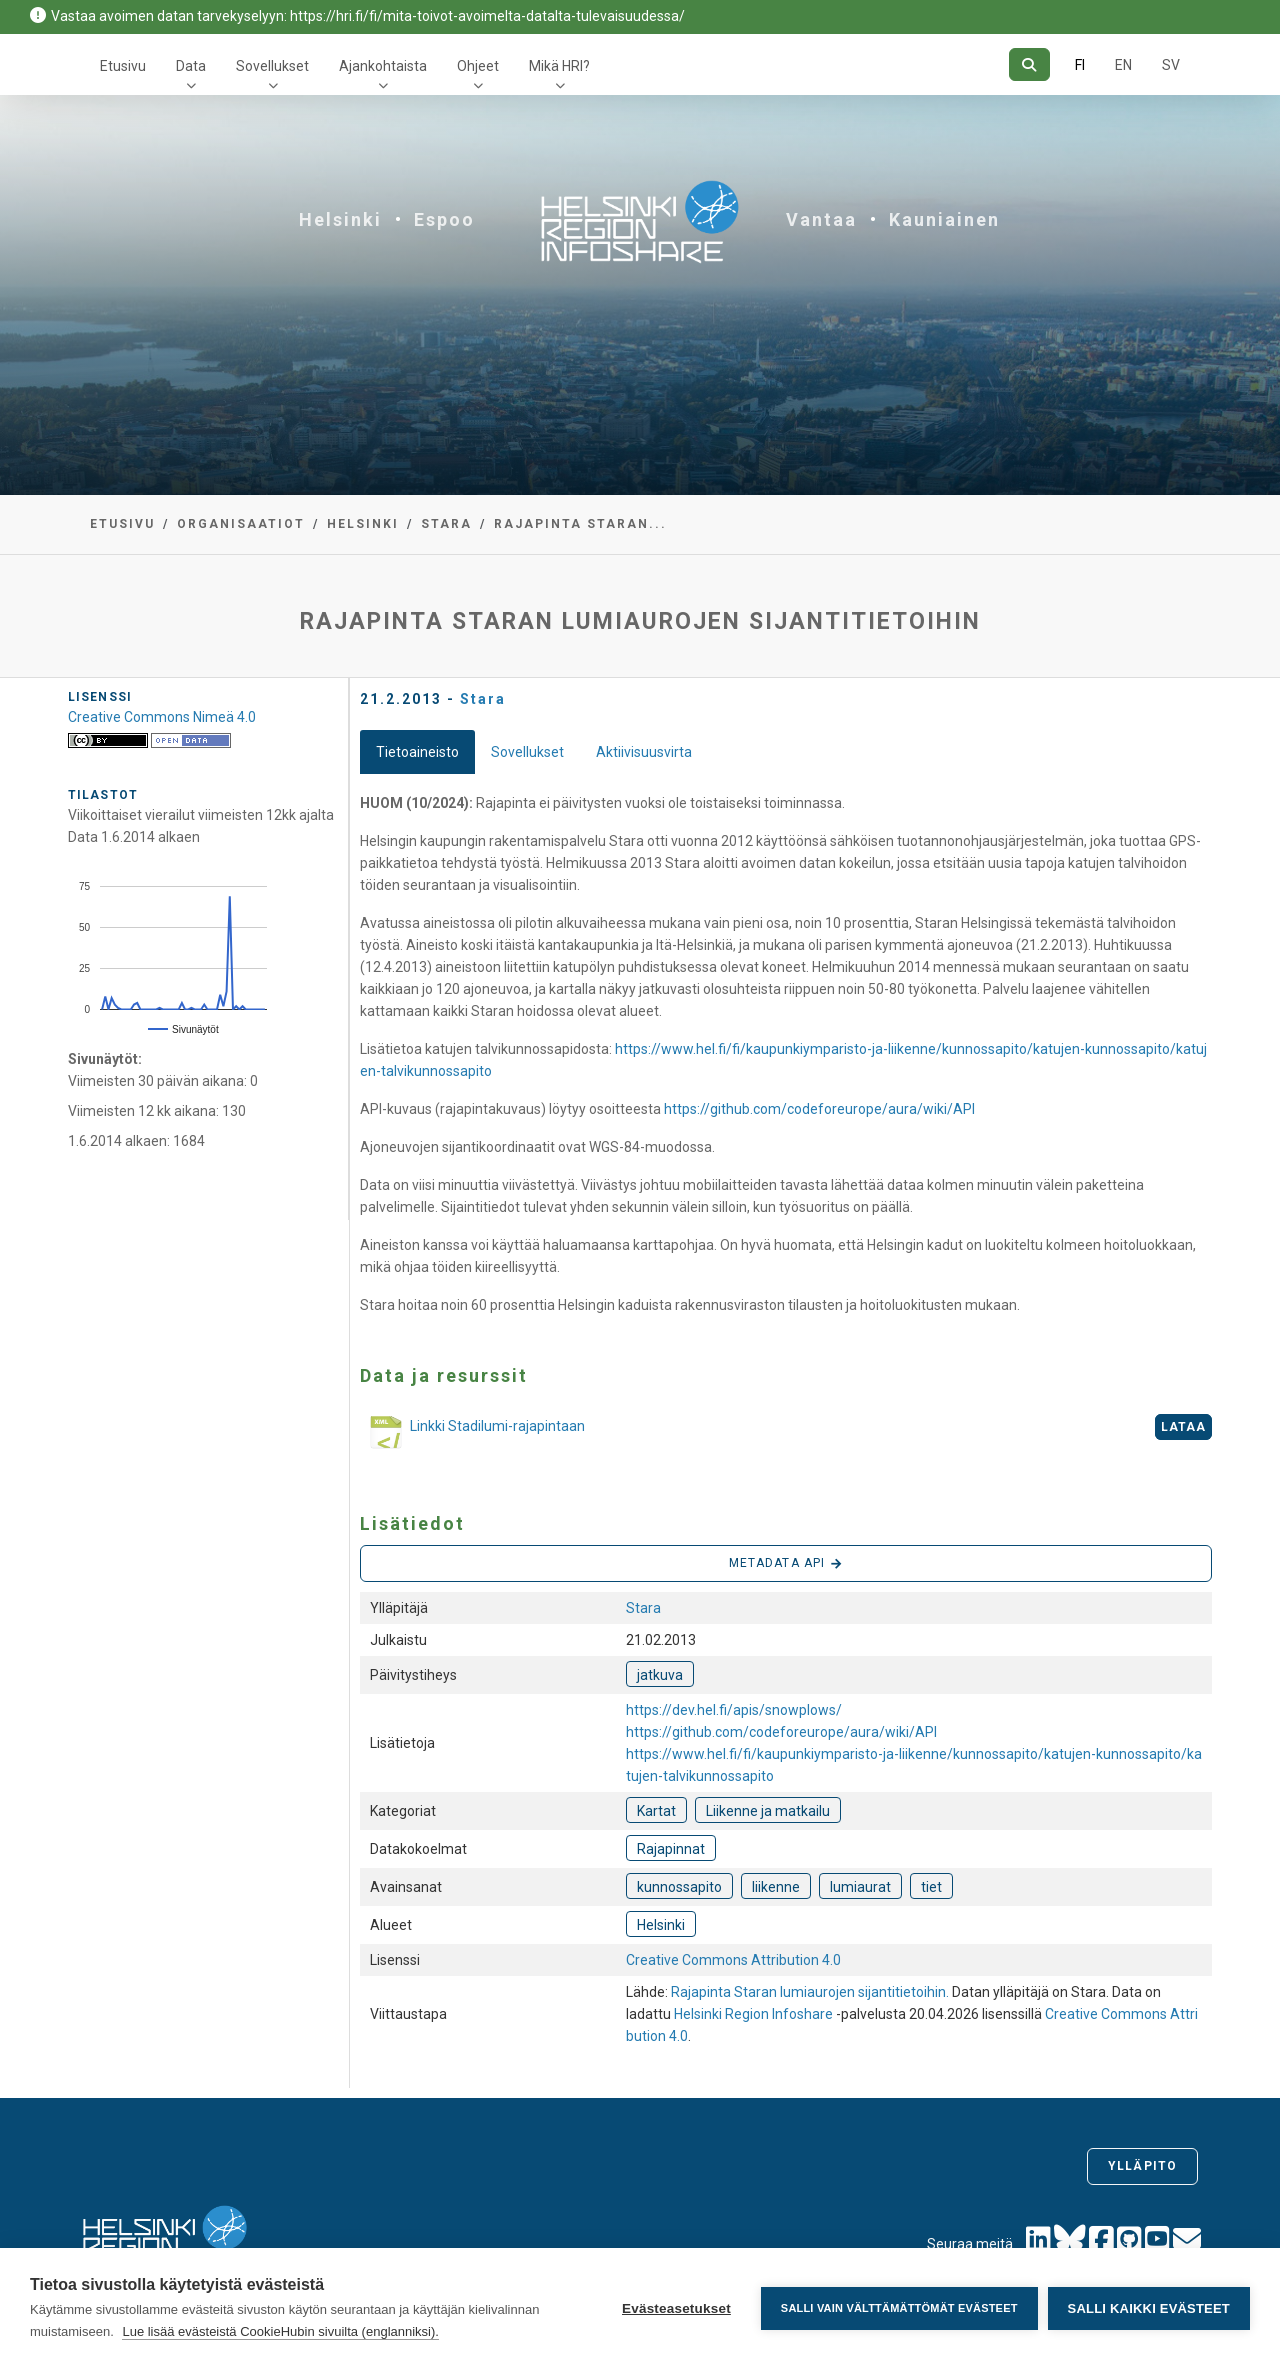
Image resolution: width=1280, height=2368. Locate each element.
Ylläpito (1142, 2166)
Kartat (656, 1811)
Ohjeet (478, 66)
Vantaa (821, 219)
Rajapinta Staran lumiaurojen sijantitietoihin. (811, 1992)
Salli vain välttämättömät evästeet (899, 2308)
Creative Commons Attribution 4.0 (733, 1960)
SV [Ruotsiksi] (1171, 65)
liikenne (776, 1887)
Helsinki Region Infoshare (753, 2014)
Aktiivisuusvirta (644, 752)
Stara (446, 524)
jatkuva (660, 1675)
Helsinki (340, 219)
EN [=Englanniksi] (1123, 65)
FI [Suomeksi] (1080, 65)
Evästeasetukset (676, 2308)
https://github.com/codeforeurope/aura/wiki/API (819, 1109)
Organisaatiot (241, 524)
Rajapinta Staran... (580, 524)
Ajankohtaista (383, 66)
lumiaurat (860, 1887)
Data (191, 66)
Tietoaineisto (417, 752)
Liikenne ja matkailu (768, 1811)
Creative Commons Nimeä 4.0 (162, 717)
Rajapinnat (671, 1849)
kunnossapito (679, 1887)
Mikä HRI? (559, 66)
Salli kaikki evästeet (1149, 2308)
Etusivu (123, 66)
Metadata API (786, 1564)
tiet (931, 1887)
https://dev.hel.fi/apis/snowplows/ (734, 1710)
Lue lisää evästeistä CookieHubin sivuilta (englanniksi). (280, 2331)
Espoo (444, 219)
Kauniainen (944, 219)
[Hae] (1029, 64)
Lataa (1184, 1427)
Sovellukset (272, 66)
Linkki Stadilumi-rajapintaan (472, 1434)
